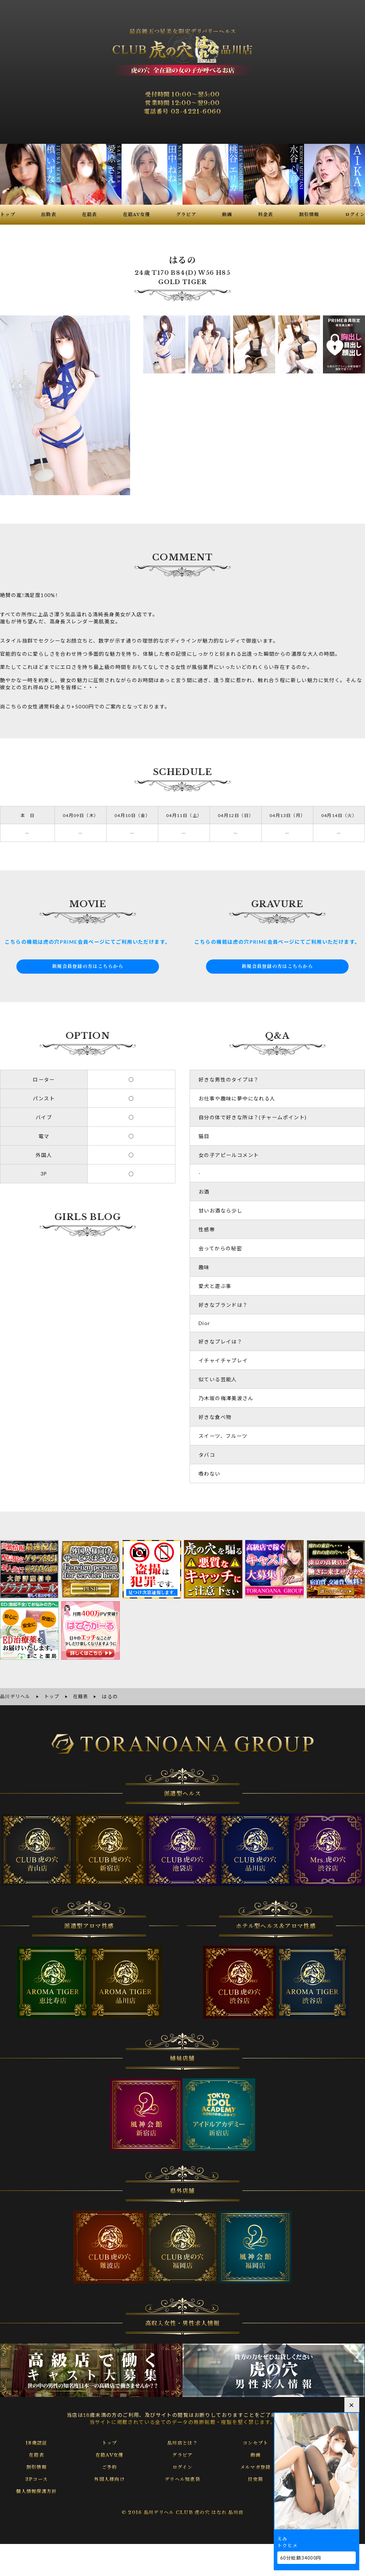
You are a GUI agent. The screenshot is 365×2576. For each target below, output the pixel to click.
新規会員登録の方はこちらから (87, 966)
